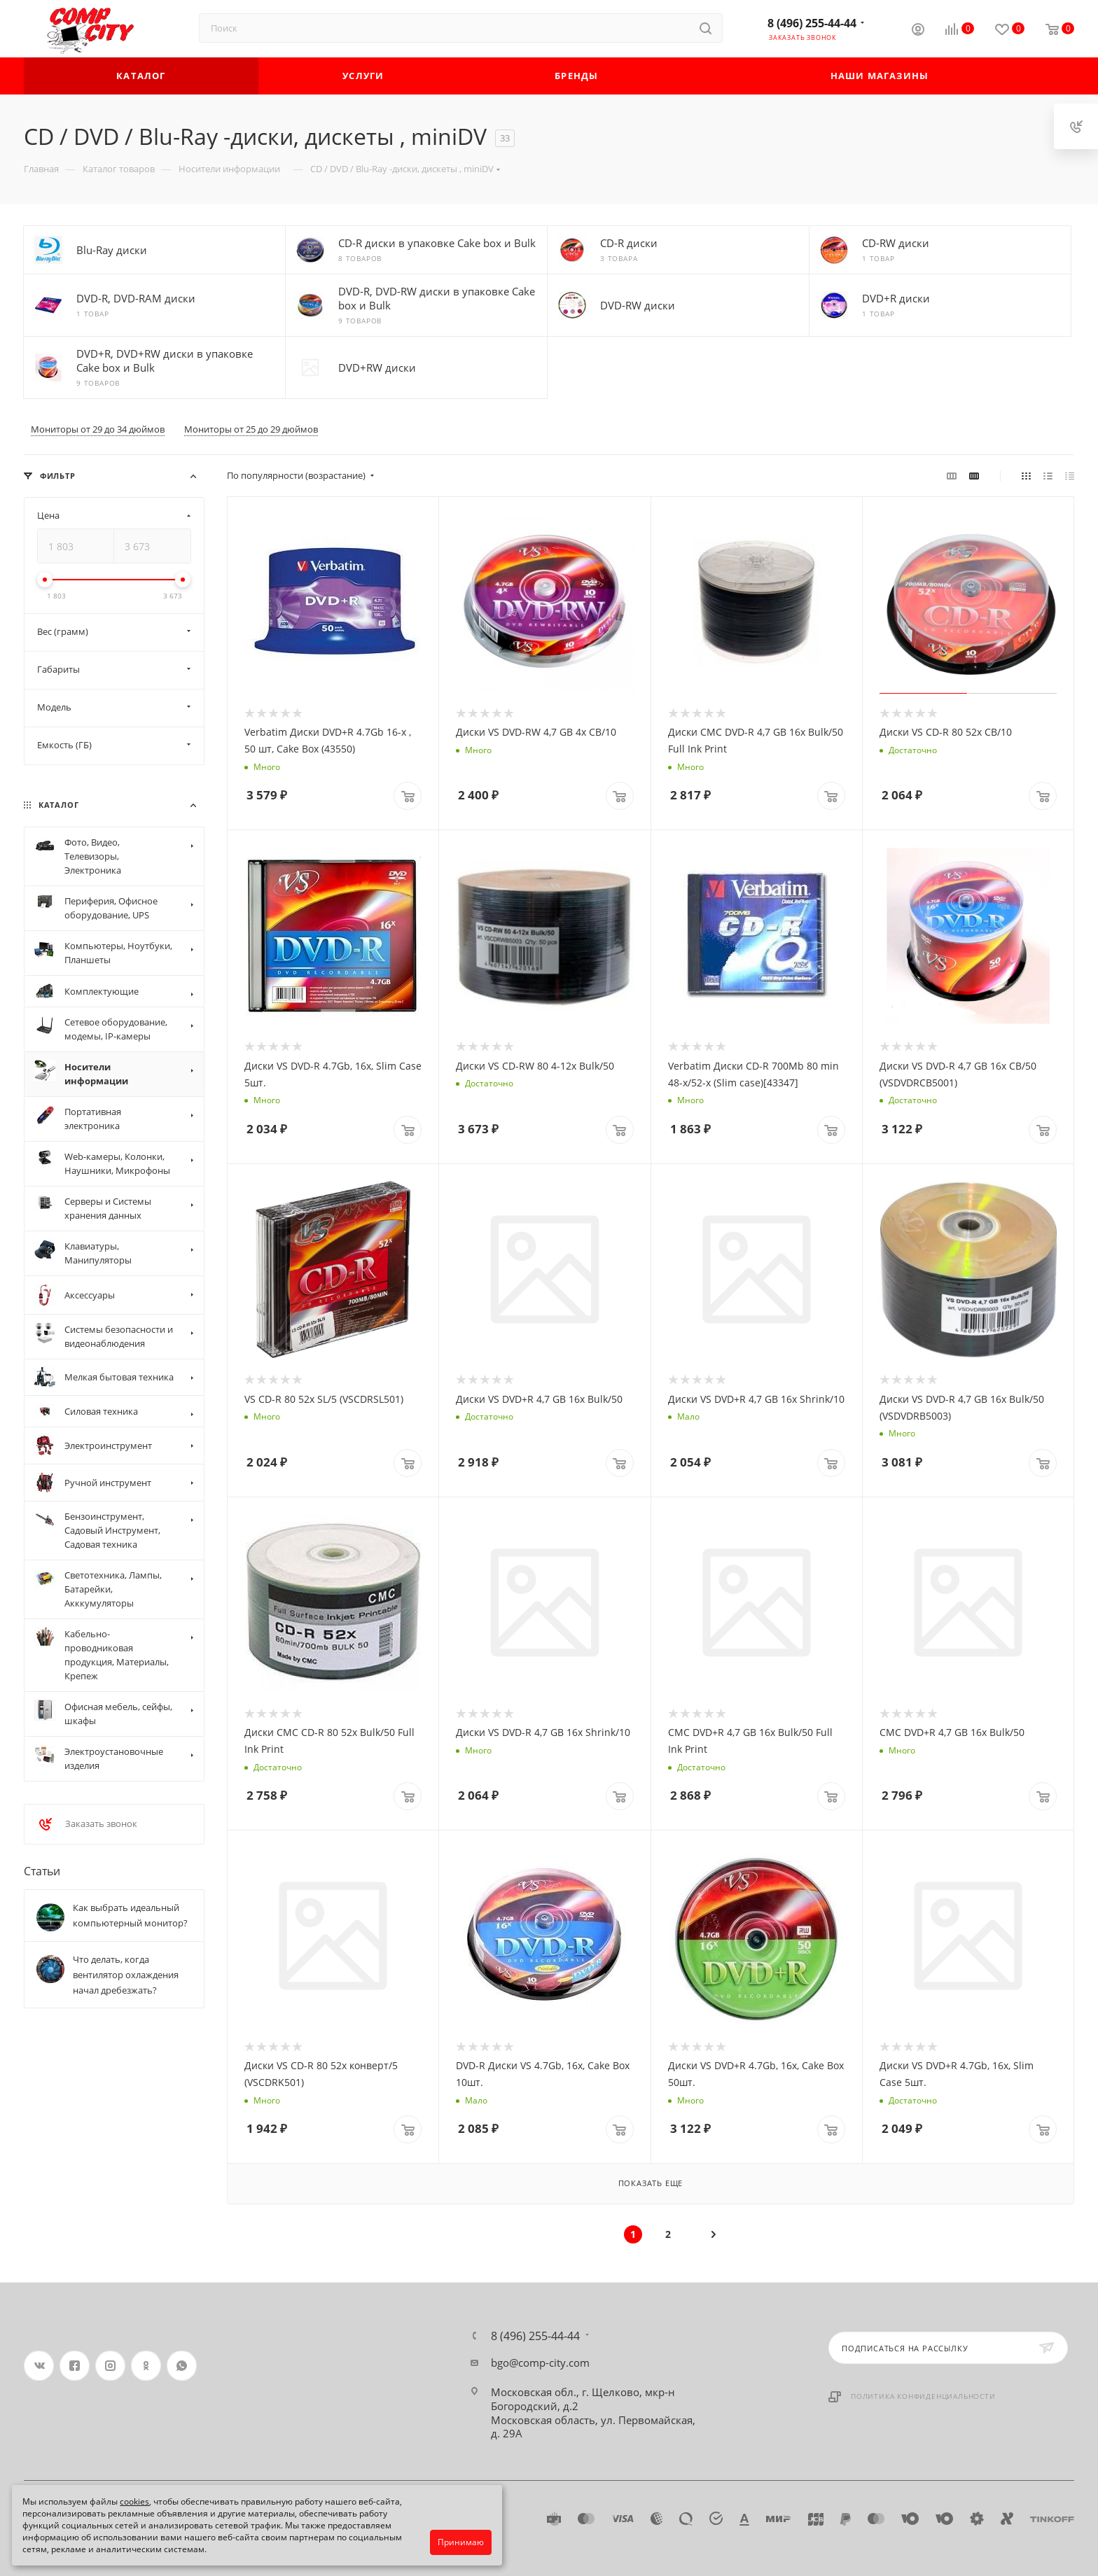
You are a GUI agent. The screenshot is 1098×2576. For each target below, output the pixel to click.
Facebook (75, 2366)
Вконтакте (39, 2366)
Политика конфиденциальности (923, 2396)
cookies (134, 2501)
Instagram (110, 2366)
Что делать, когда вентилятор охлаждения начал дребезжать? (126, 1974)
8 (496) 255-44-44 (811, 23)
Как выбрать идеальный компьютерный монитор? (130, 1915)
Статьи (42, 1871)
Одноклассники (146, 2366)
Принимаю (461, 2542)
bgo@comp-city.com (540, 2363)
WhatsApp (182, 2366)
